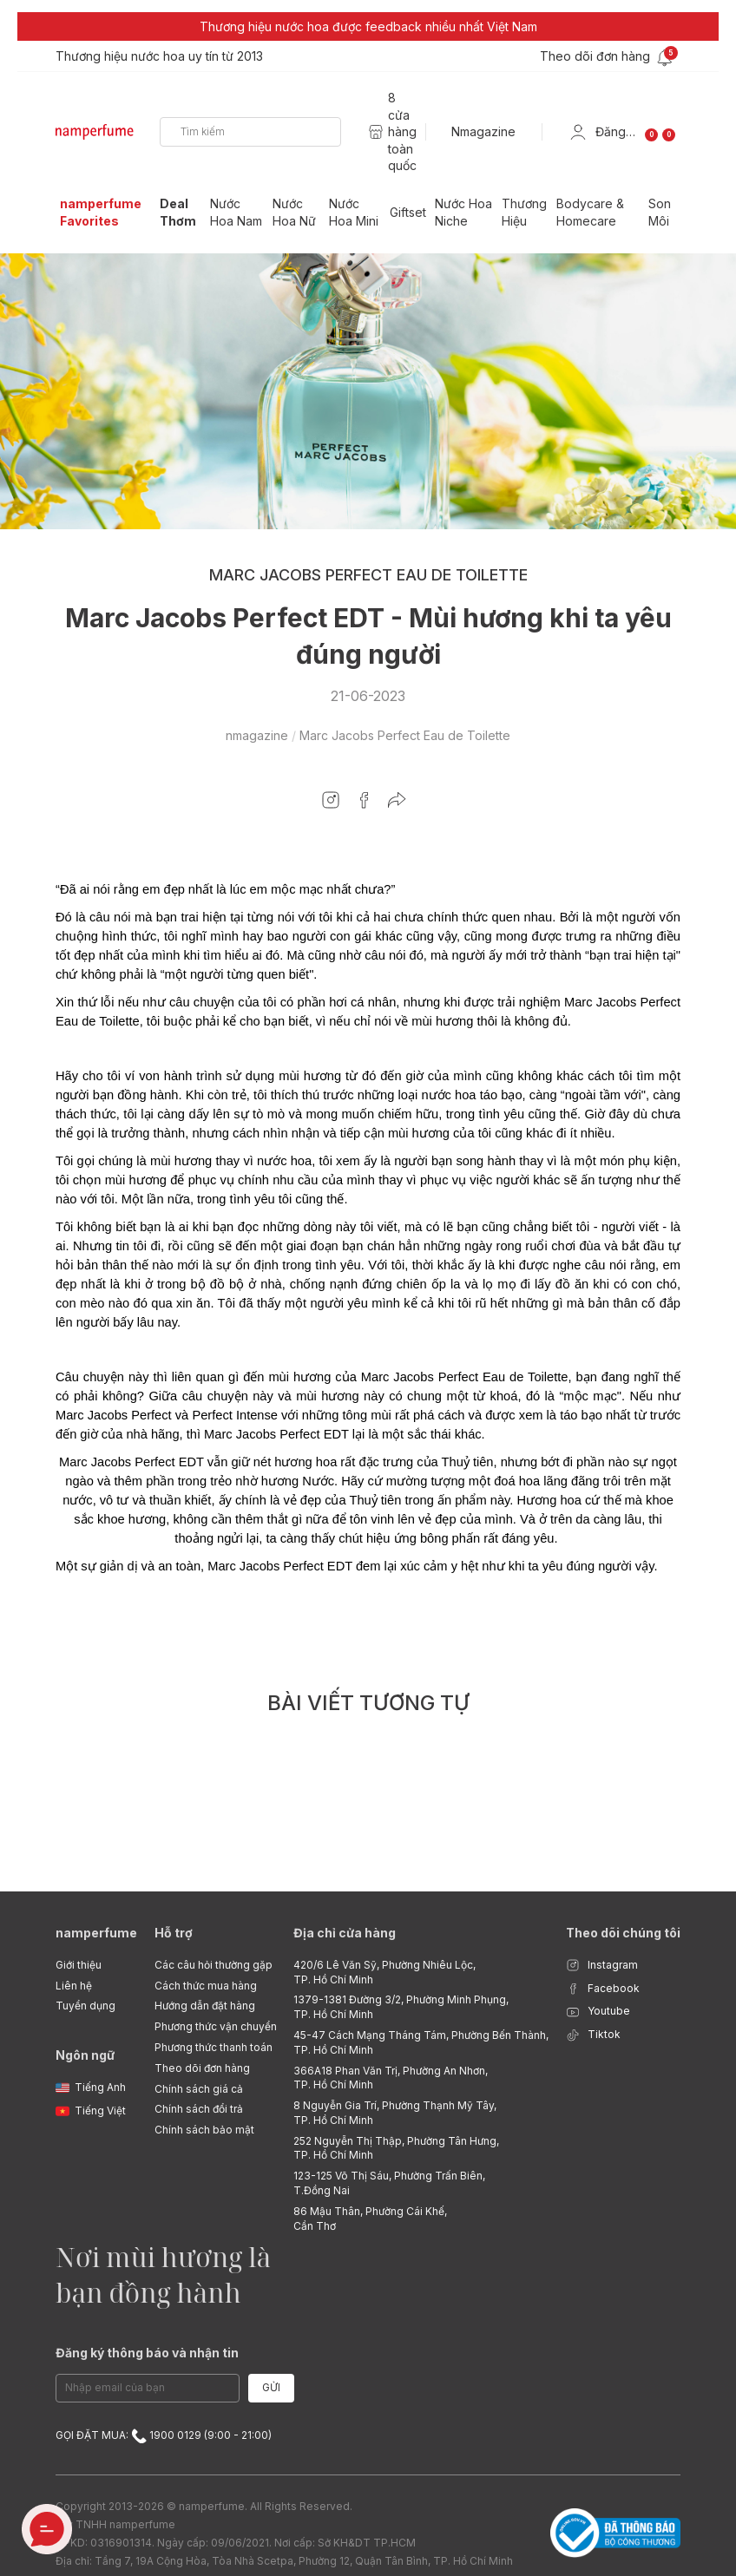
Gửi (271, 2387)
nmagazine (257, 735)
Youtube (598, 2011)
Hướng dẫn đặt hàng (204, 2005)
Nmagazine (483, 131)
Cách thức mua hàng (205, 1985)
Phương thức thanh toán (213, 2047)
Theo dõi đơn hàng (202, 2068)
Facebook (603, 1989)
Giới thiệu (79, 1964)
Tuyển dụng (85, 2005)
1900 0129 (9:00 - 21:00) (201, 2435)
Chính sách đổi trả (198, 2108)
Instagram (602, 1965)
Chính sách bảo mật (204, 2129)
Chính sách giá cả (198, 2088)
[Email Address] (148, 2388)
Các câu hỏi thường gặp (213, 1964)
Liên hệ (74, 1985)
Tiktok (593, 2035)
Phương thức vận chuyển (215, 2026)
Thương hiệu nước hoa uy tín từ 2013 (159, 56)
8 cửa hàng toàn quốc (402, 131)
